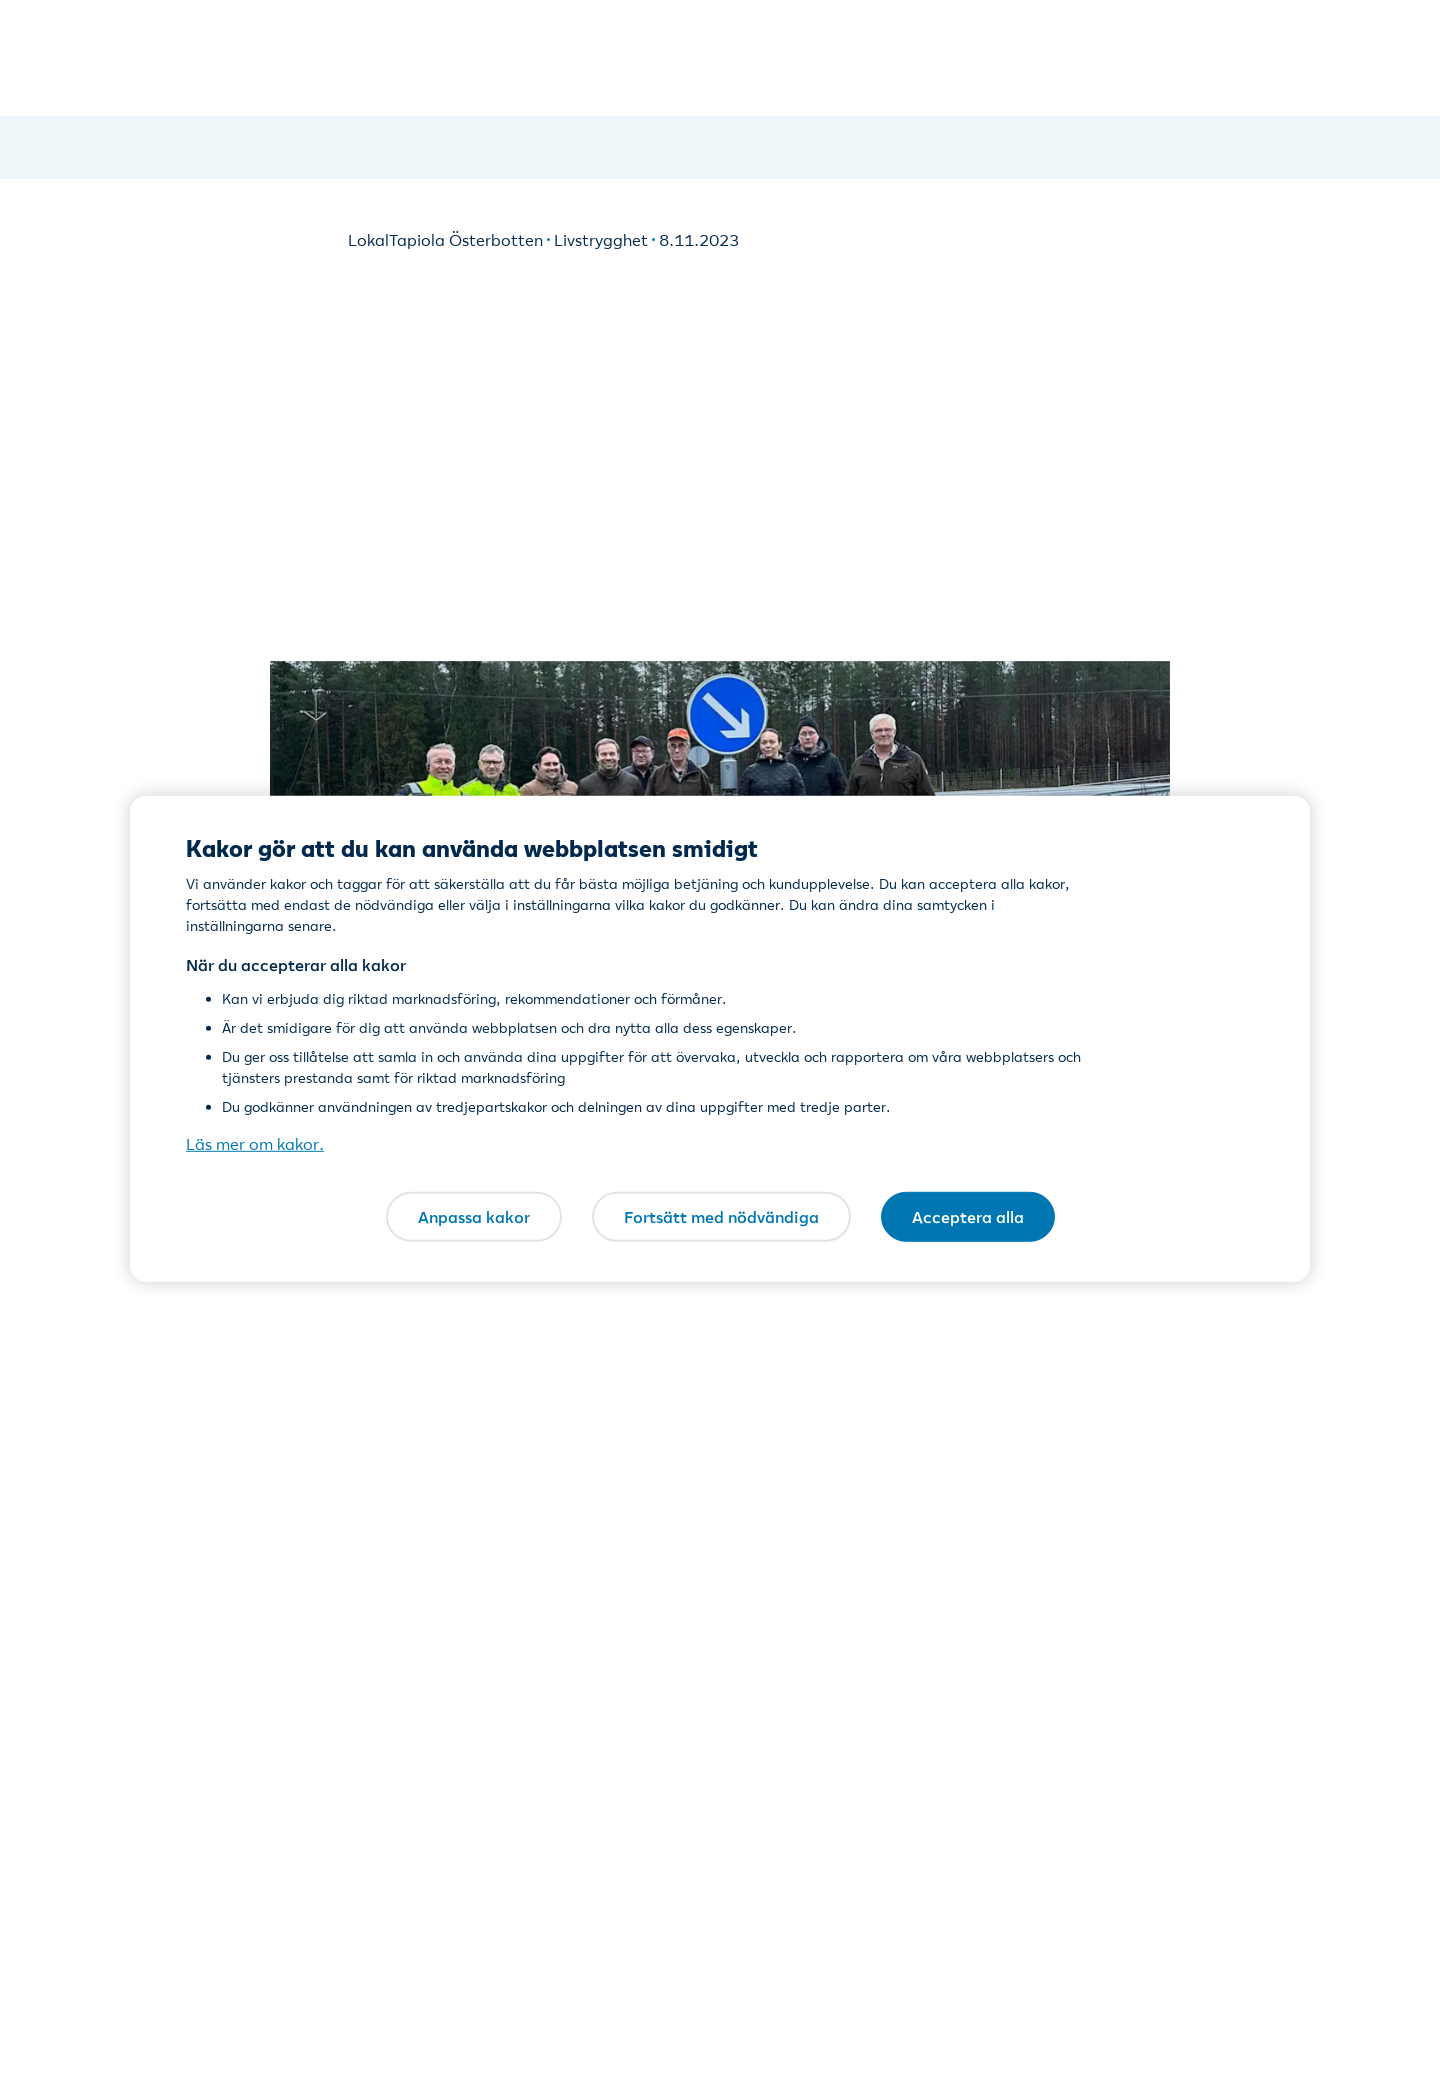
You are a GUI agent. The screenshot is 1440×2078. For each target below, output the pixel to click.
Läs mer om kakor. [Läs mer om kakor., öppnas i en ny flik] (255, 1144)
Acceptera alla (968, 1216)
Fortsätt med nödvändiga (721, 1216)
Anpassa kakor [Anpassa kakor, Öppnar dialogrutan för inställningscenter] (474, 1216)
